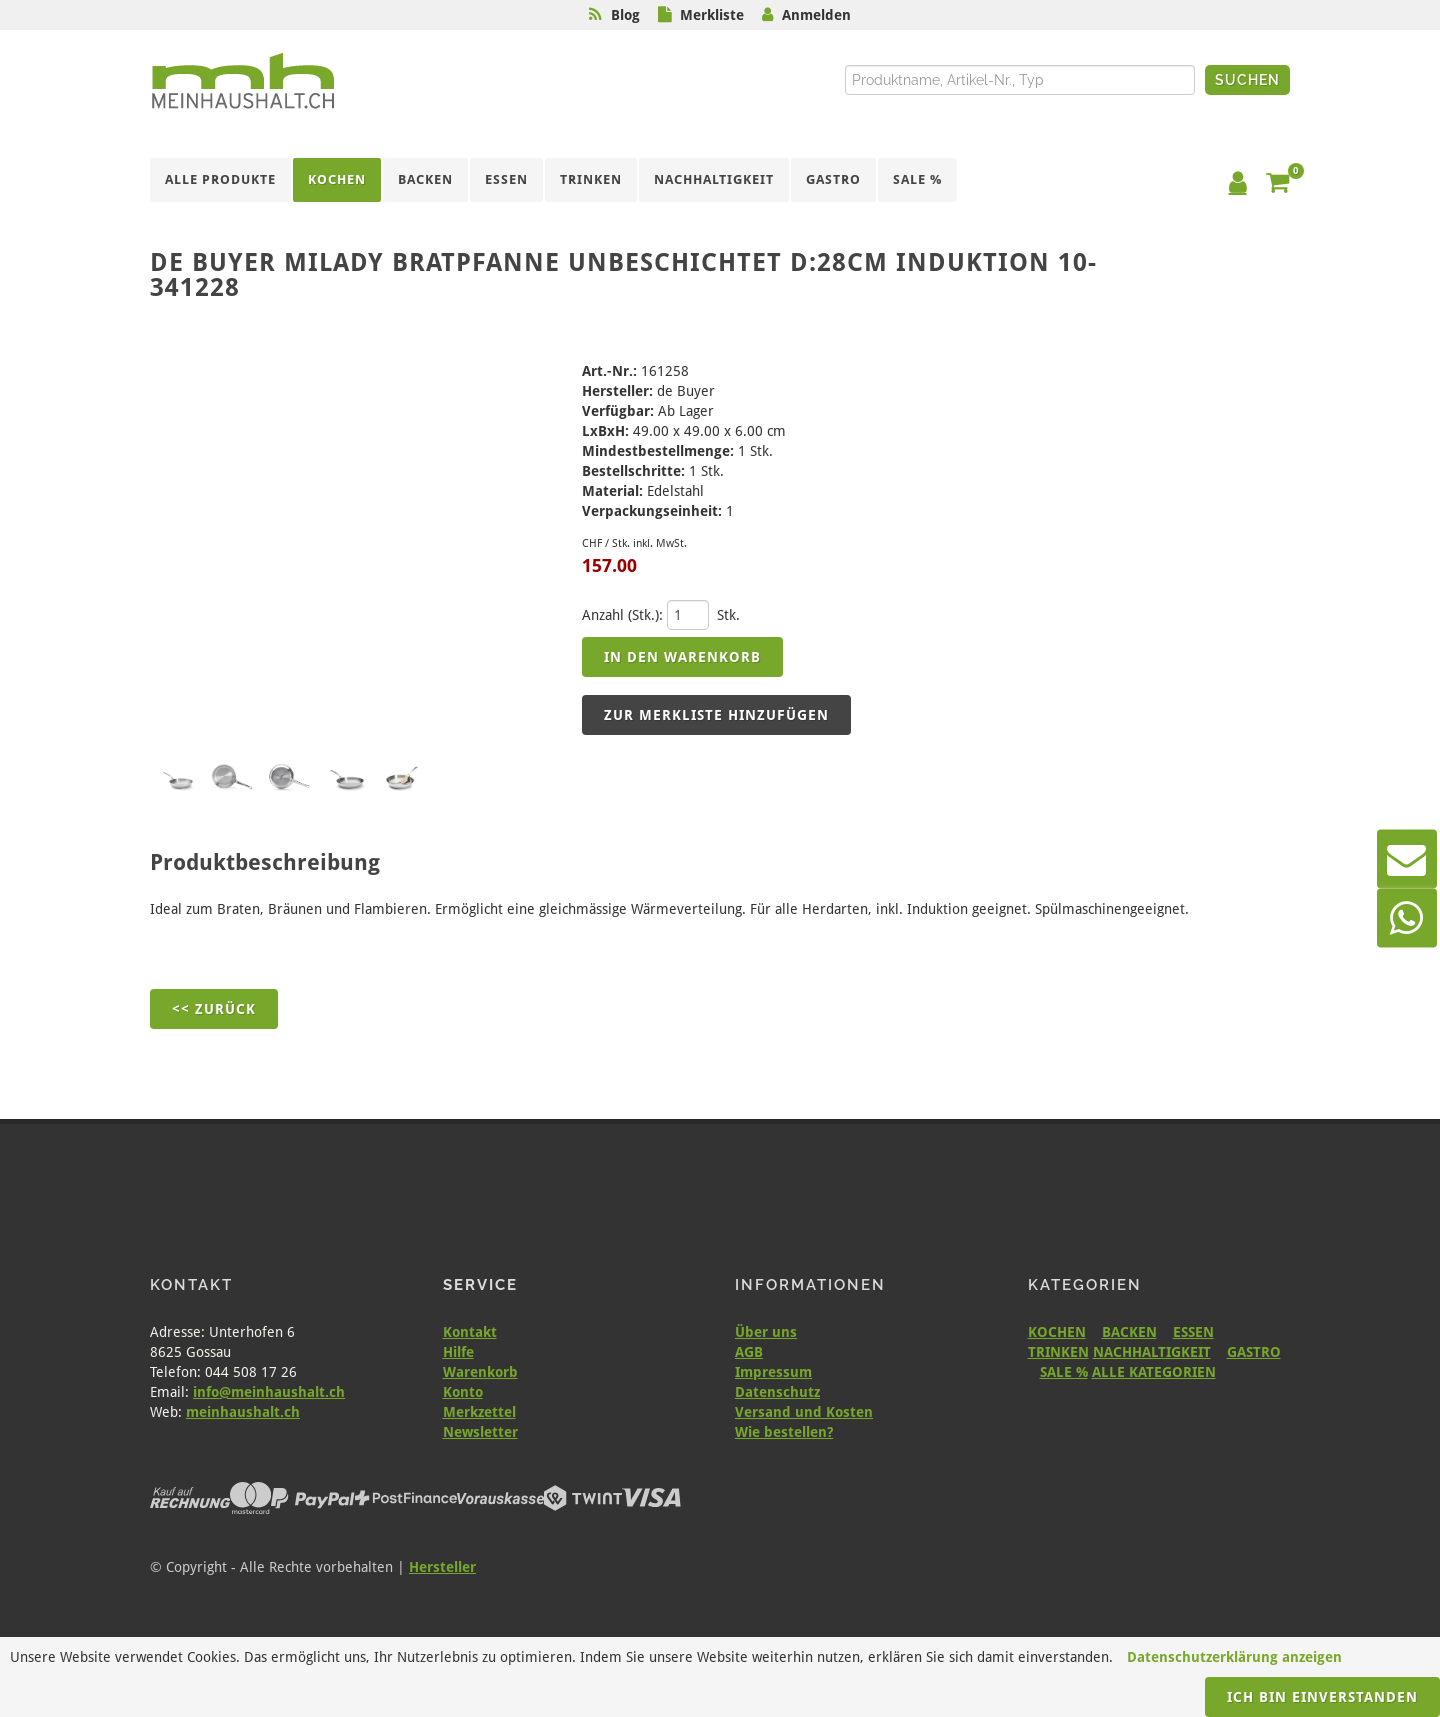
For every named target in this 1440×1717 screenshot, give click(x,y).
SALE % (1064, 1372)
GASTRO (1254, 1352)
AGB (749, 1352)
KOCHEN (1057, 1332)
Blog (625, 15)
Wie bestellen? (784, 1432)
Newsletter (480, 1432)
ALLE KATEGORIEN (1154, 1372)
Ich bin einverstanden (1322, 1697)
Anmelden (816, 15)
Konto (463, 1392)
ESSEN (1193, 1332)
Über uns (766, 1332)
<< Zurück (214, 1009)
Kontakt (470, 1332)
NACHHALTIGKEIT (1152, 1352)
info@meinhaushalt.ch (269, 1392)
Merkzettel (479, 1412)
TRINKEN (1058, 1352)
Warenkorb (480, 1372)
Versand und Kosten (804, 1412)
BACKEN (1129, 1332)
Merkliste (712, 15)
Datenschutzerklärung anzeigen (1234, 1657)
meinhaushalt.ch (243, 1412)
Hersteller (442, 1567)
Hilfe (458, 1352)
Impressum (773, 1372)
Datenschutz (777, 1392)
